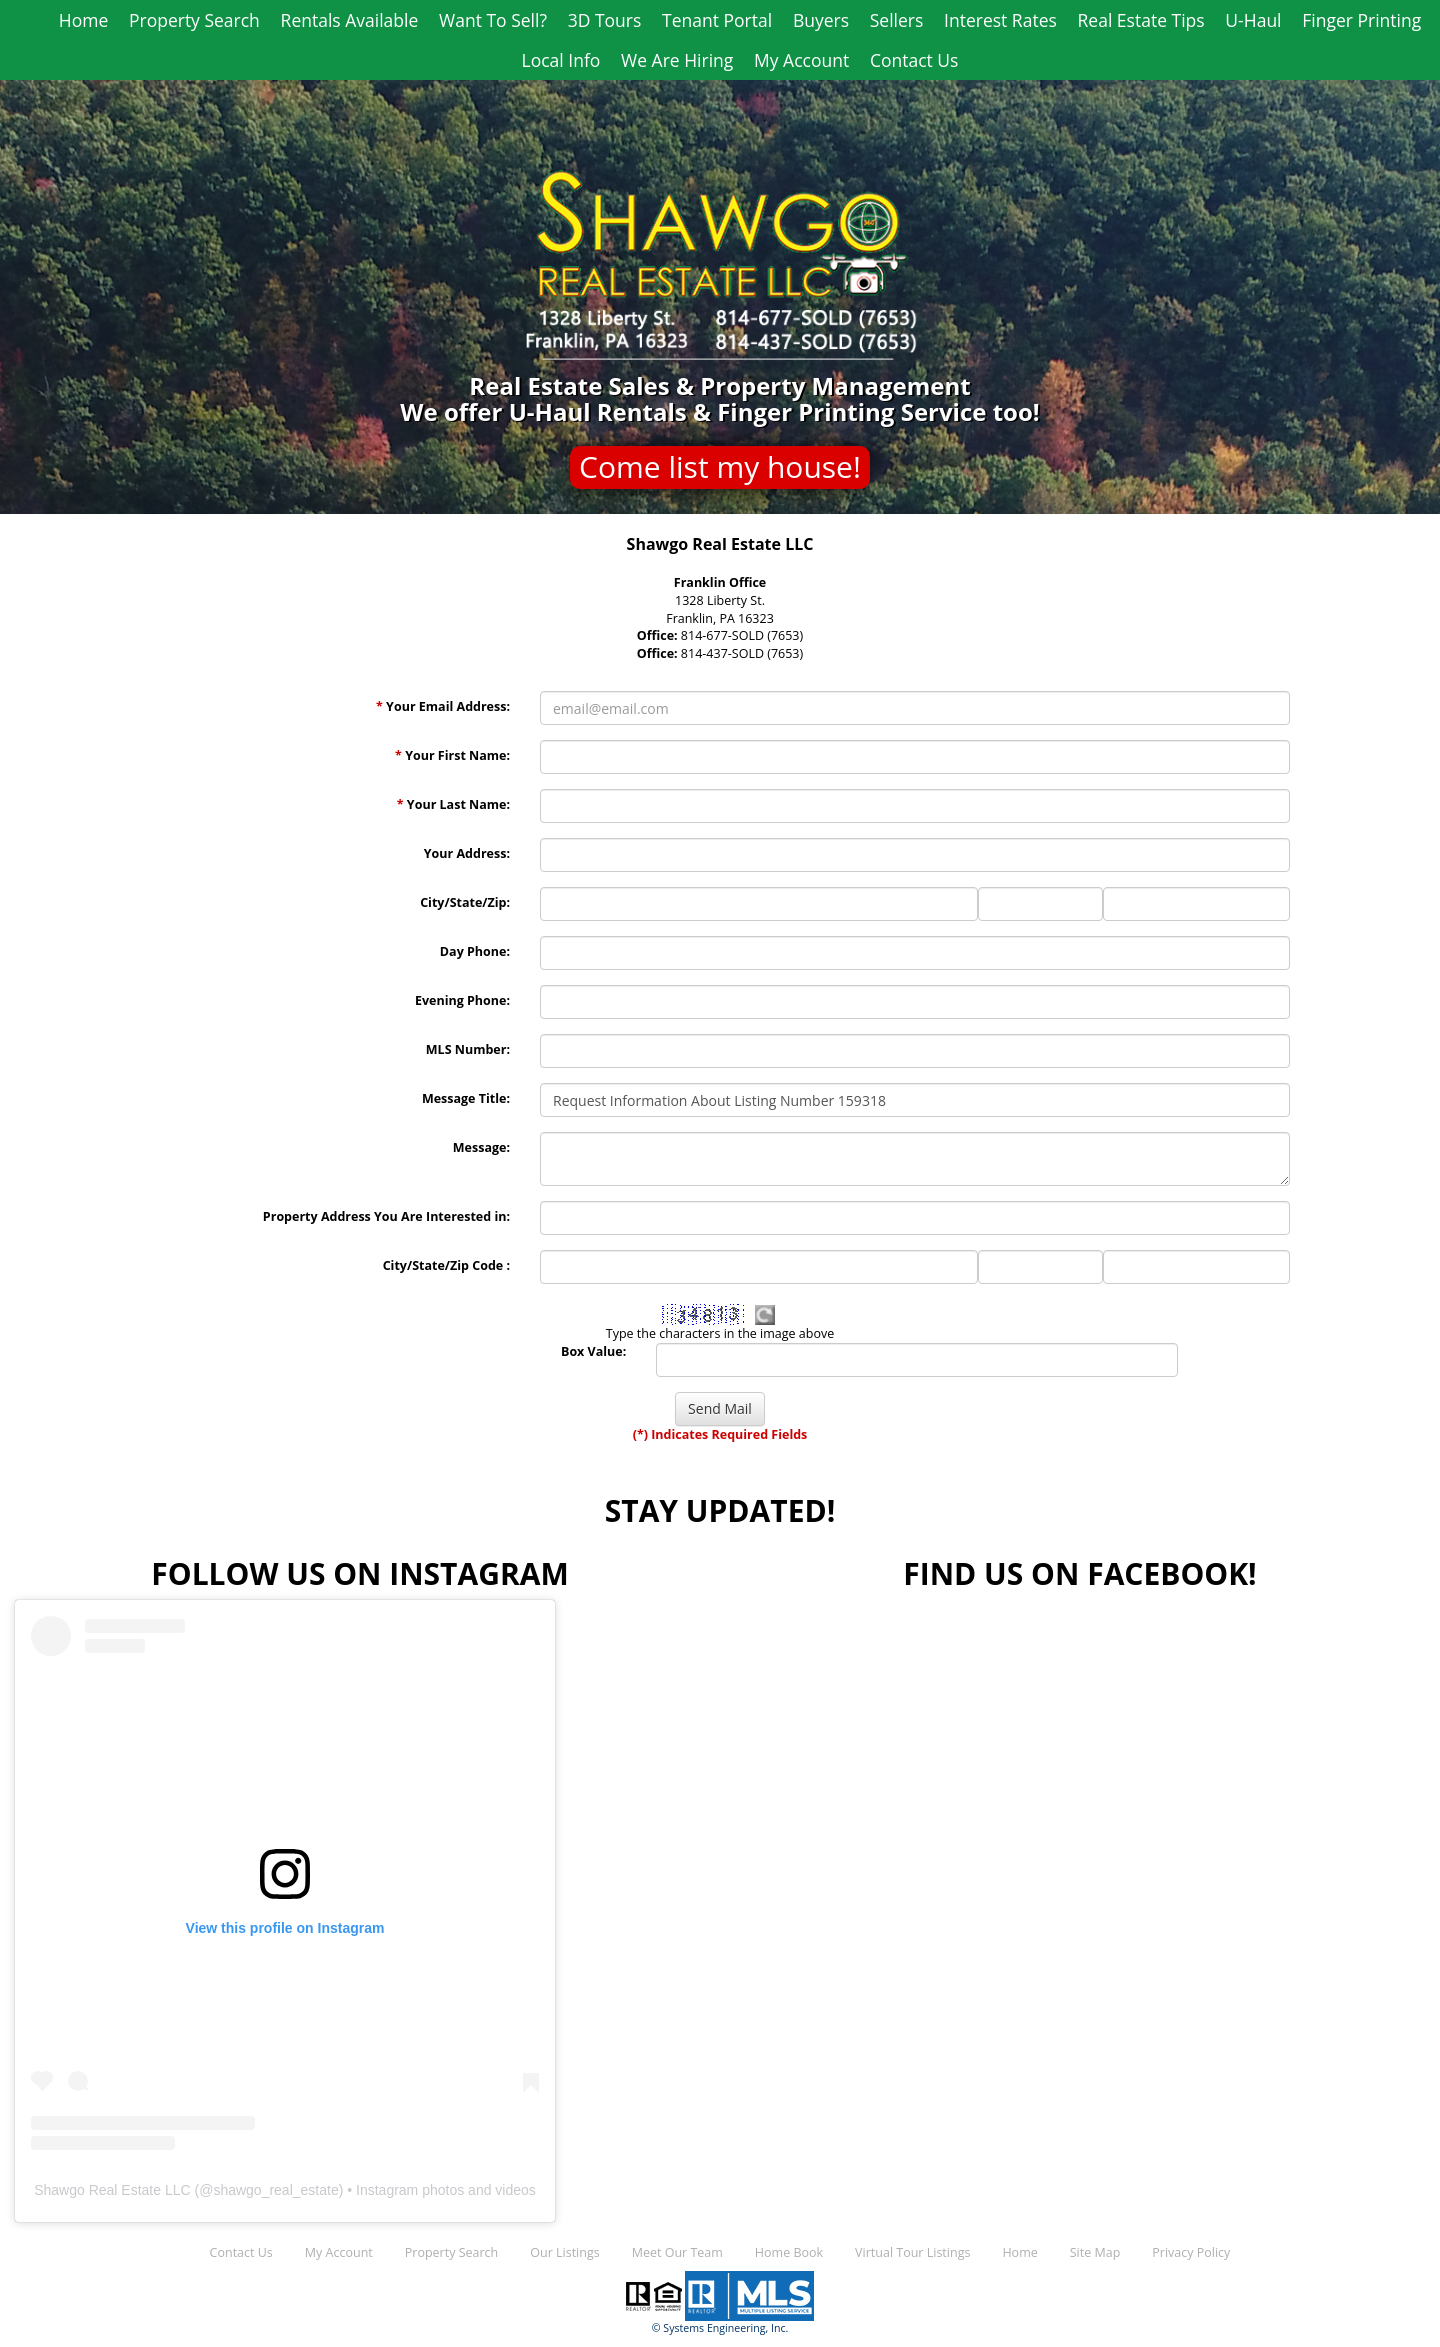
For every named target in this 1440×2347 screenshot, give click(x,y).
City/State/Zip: (465, 902)
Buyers (821, 20)
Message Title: (466, 1098)
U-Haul (1253, 20)
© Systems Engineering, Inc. (720, 2328)
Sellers (897, 20)
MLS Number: (468, 1049)
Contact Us (914, 60)
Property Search (194, 20)
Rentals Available (350, 20)
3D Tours (605, 20)
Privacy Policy (1191, 2252)
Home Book (789, 2252)
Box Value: (593, 1351)
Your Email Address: (443, 706)
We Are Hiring (677, 60)
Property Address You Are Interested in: (386, 1216)
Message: (481, 1147)
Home (83, 20)
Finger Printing (1361, 20)
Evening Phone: (462, 1000)
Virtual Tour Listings (912, 2252)
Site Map (1095, 2252)
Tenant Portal (717, 20)
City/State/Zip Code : (446, 1265)
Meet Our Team (677, 2252)
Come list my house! (720, 466)
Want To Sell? (493, 20)
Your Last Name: (453, 804)
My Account (801, 60)
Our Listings (564, 2252)
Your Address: (467, 853)
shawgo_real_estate (275, 2190)
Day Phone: (475, 951)
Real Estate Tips (1141, 20)
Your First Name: (452, 755)
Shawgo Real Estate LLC (112, 2190)
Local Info (561, 60)
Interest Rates (1000, 20)
